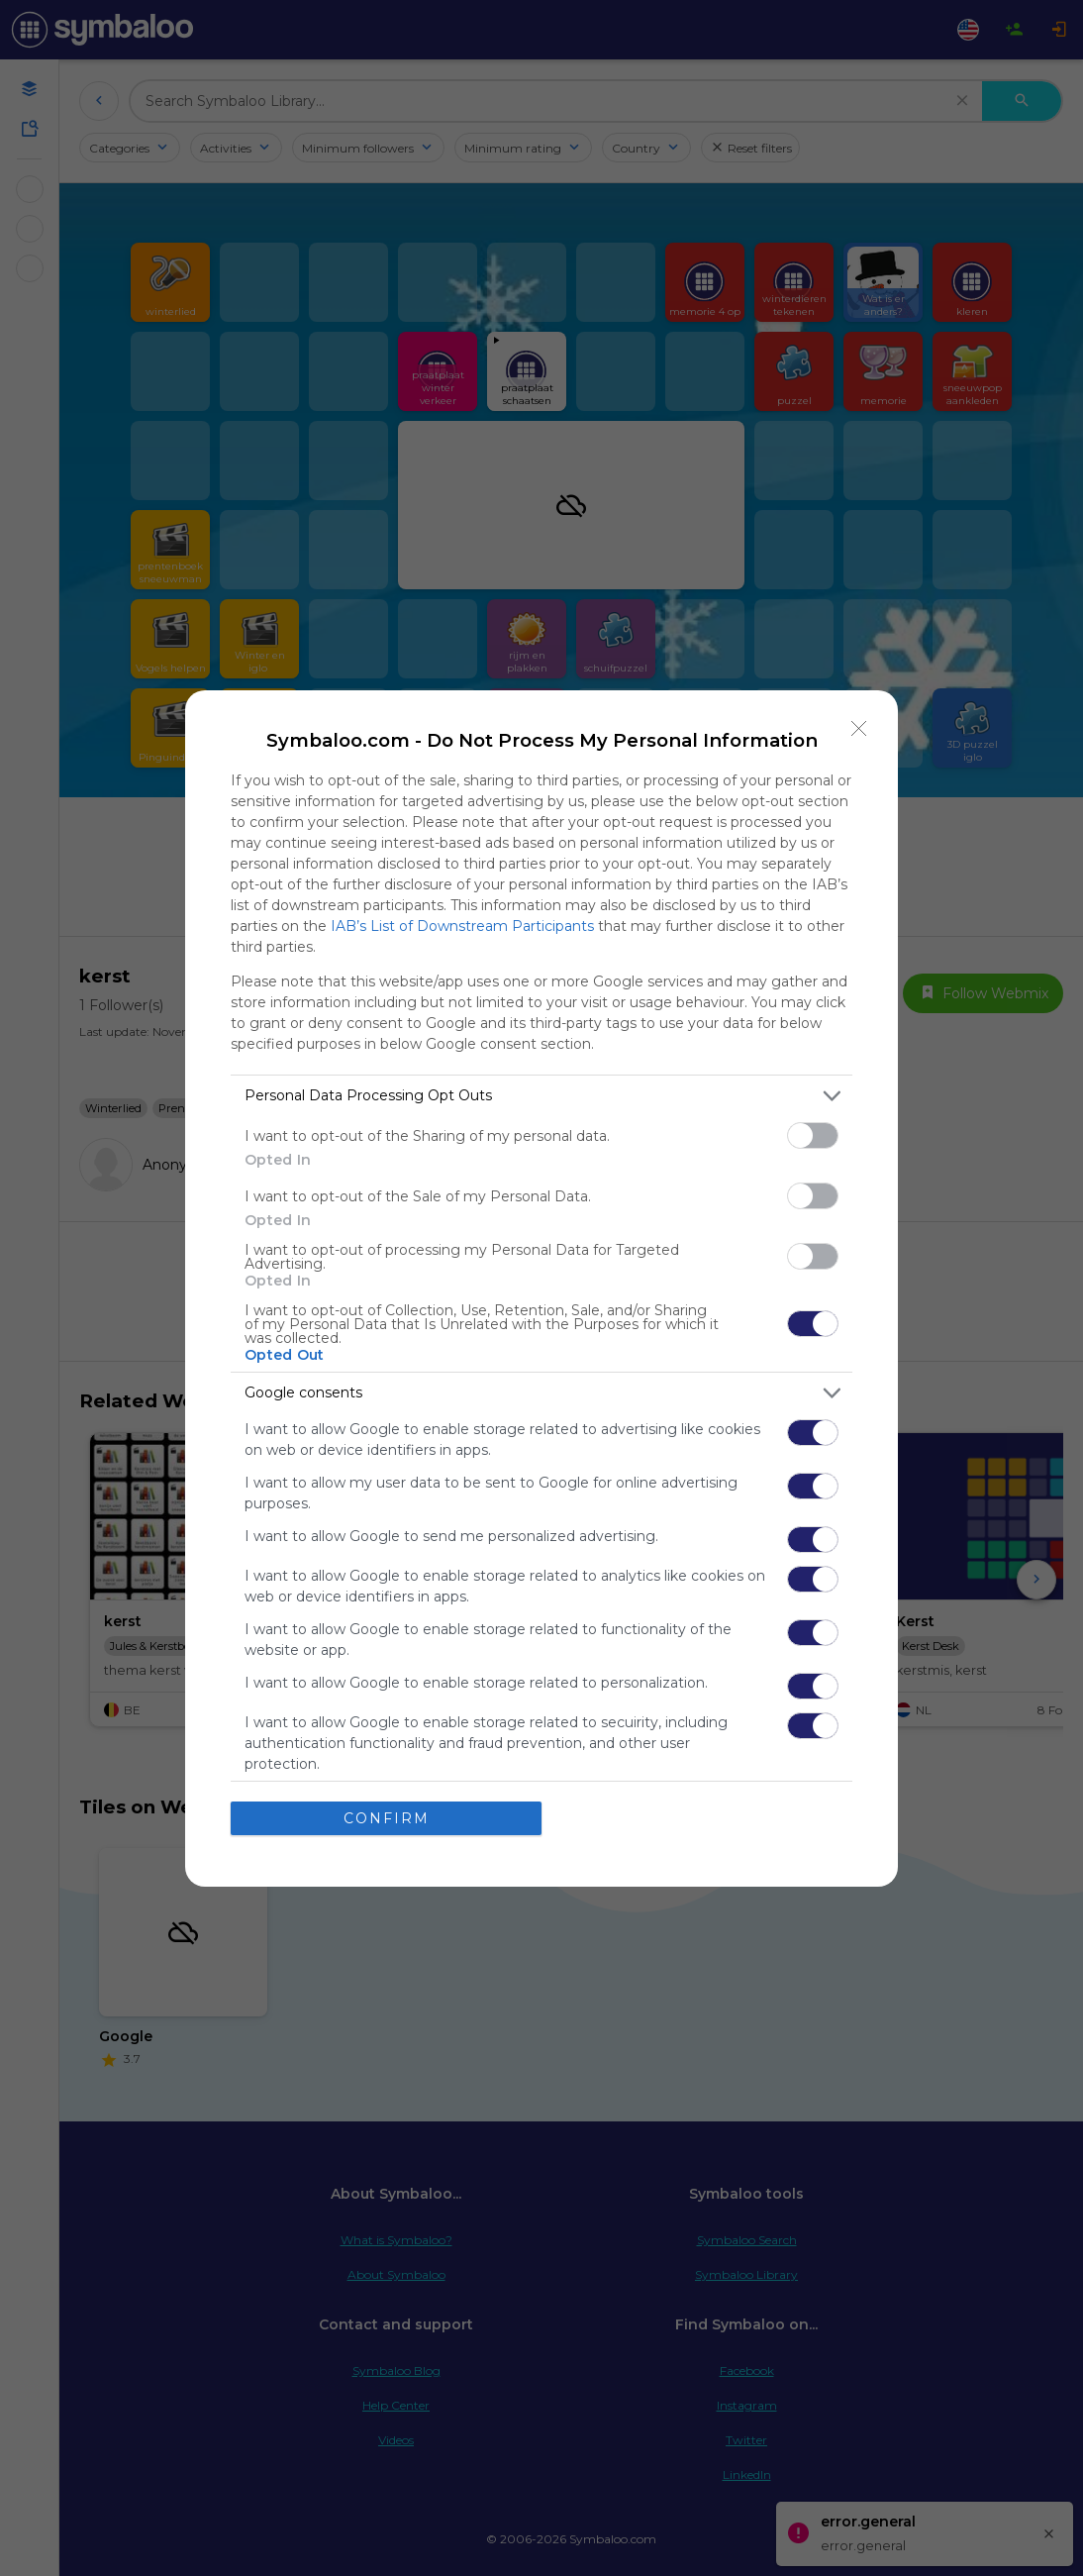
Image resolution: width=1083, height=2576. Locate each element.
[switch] (812, 1135)
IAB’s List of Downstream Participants (462, 926)
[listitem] (541, 1096)
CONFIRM (387, 1818)
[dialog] (541, 1288)
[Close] (859, 729)
